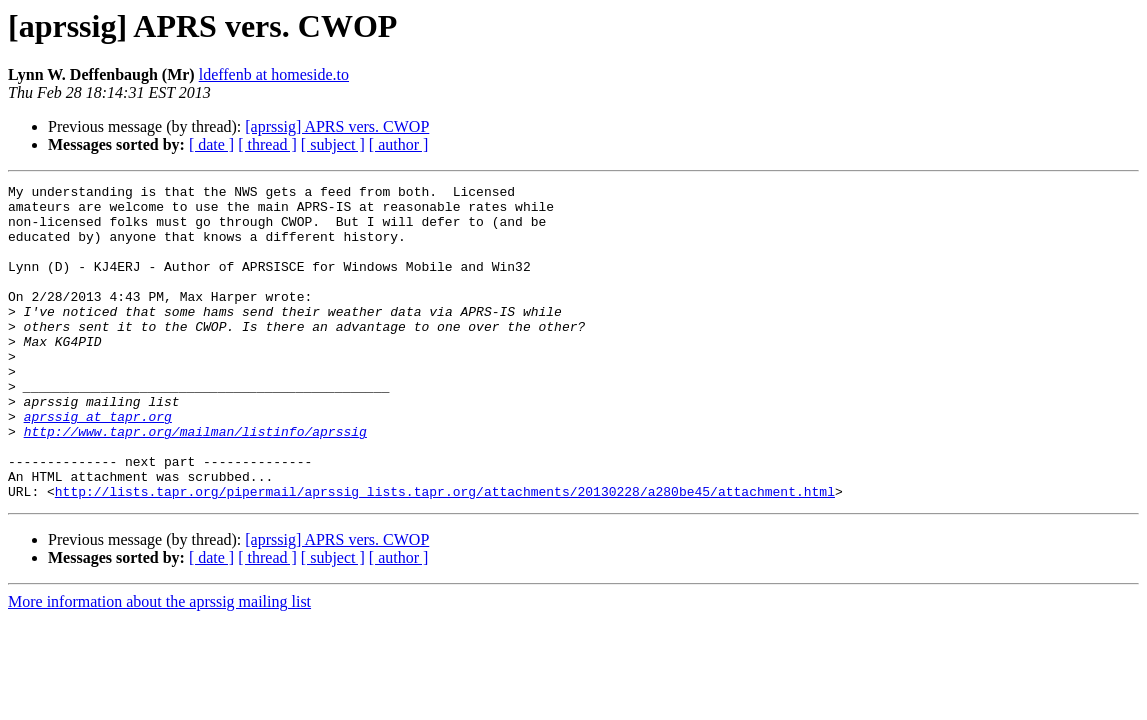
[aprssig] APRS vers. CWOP (337, 126)
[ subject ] (333, 144)
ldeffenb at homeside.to (274, 74)
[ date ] (211, 144)
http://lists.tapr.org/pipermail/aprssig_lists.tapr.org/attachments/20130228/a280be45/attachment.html (445, 554)
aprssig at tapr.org (98, 464)
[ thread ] (267, 144)
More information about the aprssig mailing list (159, 664)
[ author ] (399, 144)
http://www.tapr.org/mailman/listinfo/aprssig (195, 482)
